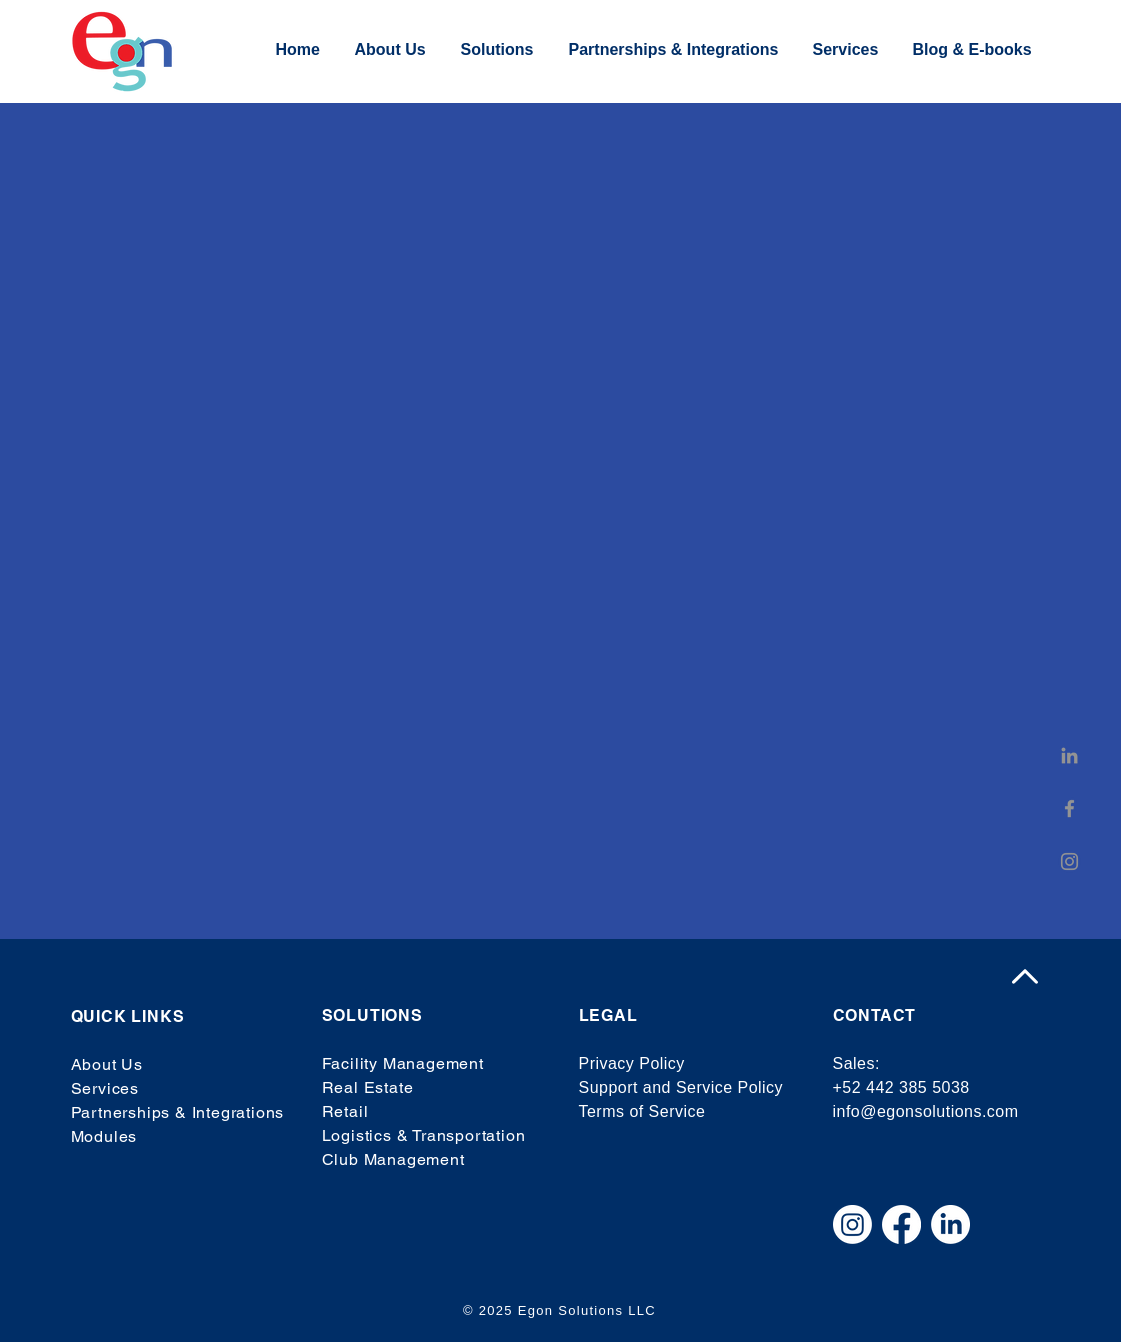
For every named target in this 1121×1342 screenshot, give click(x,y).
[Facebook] (1069, 808)
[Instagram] (1069, 861)
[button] (500, 50)
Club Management (393, 1159)
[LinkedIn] (1069, 755)
